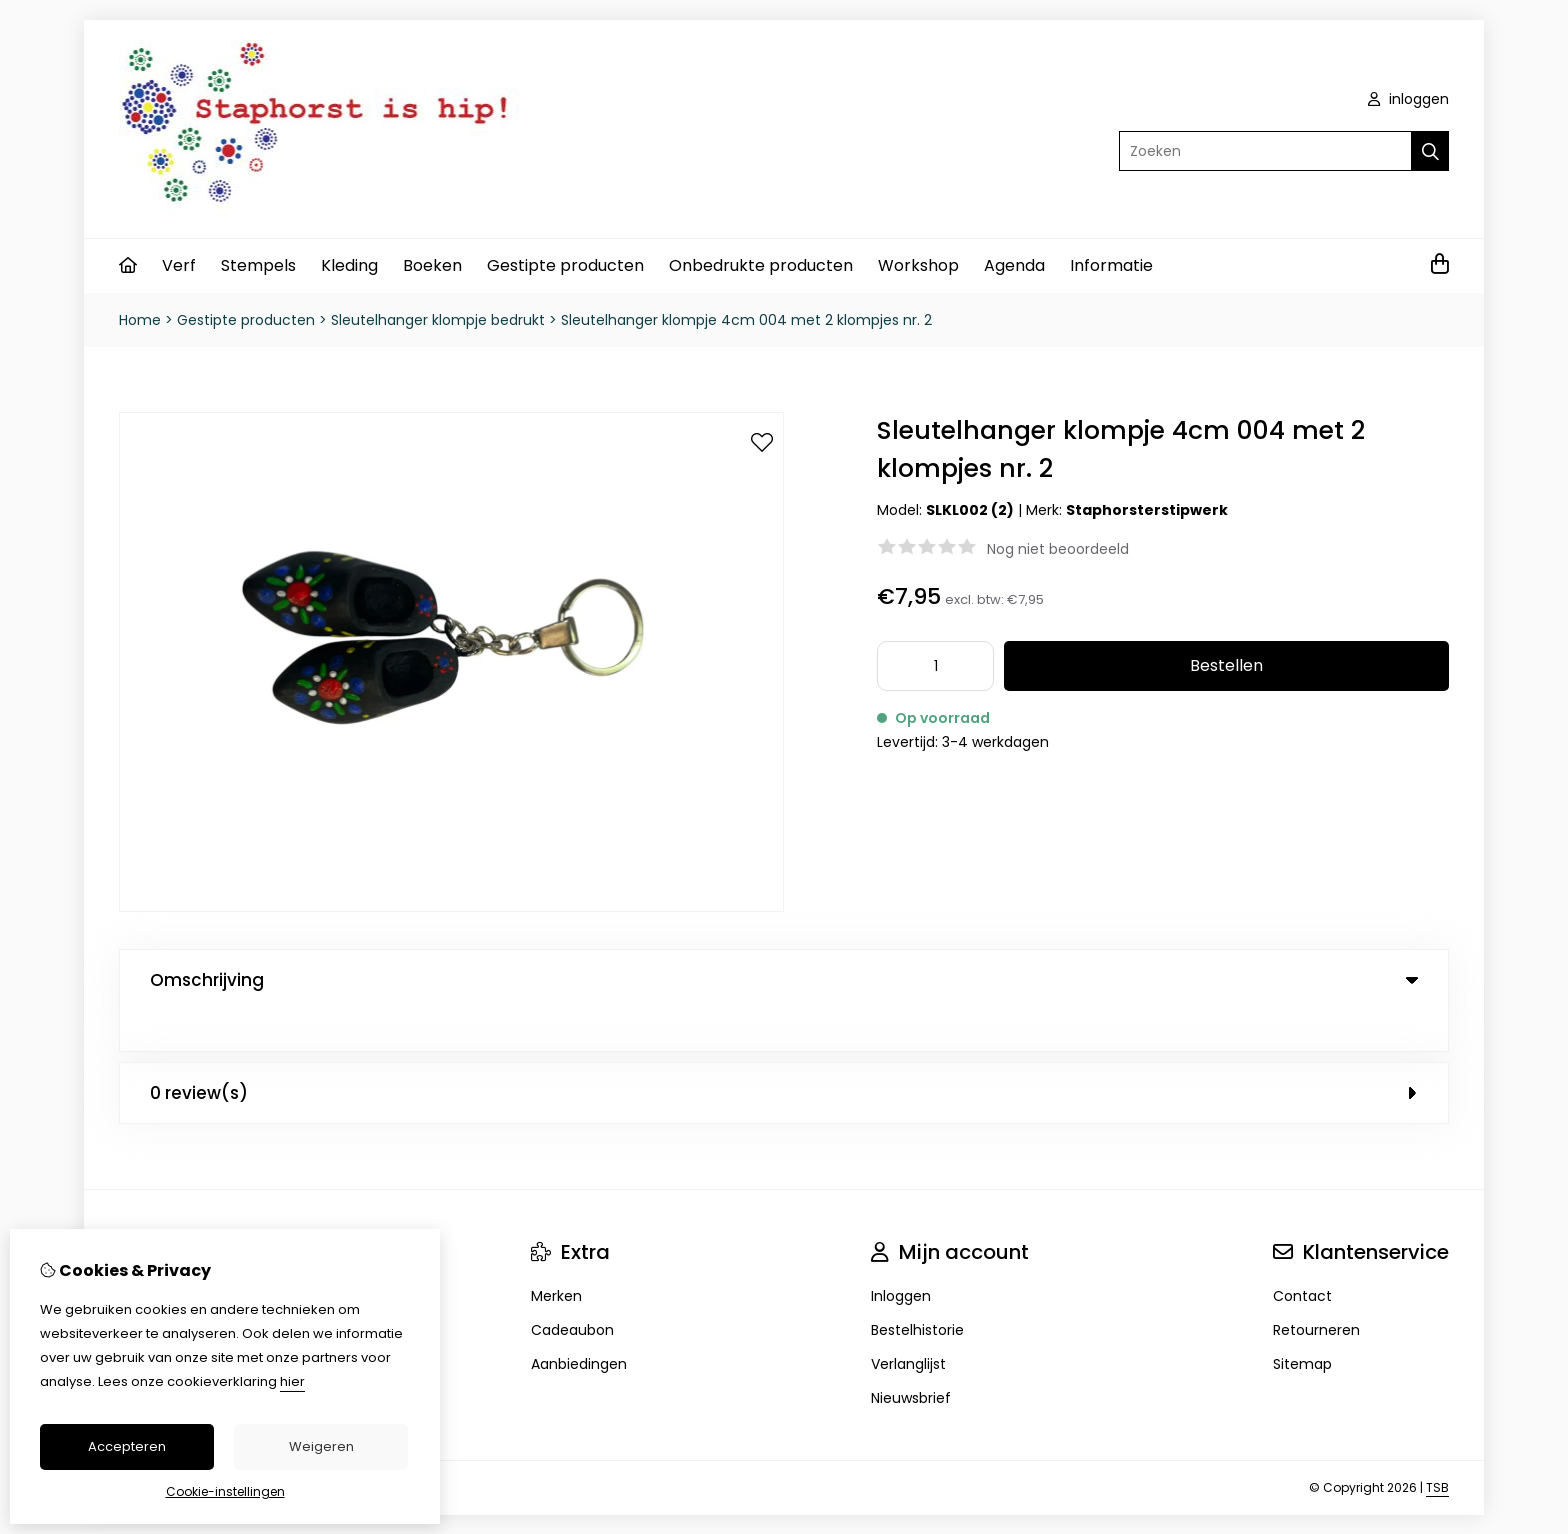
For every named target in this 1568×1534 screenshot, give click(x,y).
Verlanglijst (908, 1323)
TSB (1437, 1446)
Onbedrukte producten (761, 265)
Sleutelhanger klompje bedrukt (438, 320)
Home (140, 320)
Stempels (258, 265)
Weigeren (321, 1446)
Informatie (1111, 265)
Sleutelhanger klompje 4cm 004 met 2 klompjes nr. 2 (746, 320)
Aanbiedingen (579, 1323)
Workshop (918, 265)
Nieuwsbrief (911, 1357)
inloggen (1408, 99)
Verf (179, 265)
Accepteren (127, 1446)
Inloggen (901, 1255)
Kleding (349, 265)
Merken (556, 1255)
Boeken (432, 265)
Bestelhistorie (917, 1289)
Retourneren (1316, 1289)
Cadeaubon (572, 1289)
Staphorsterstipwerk (1147, 510)
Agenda (1014, 265)
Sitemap (1302, 1323)
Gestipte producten (565, 265)
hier (292, 1381)
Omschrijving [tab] (784, 980)
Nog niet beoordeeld (1058, 549)
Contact (1302, 1255)
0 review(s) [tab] (784, 1052)
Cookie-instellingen (225, 1491)
